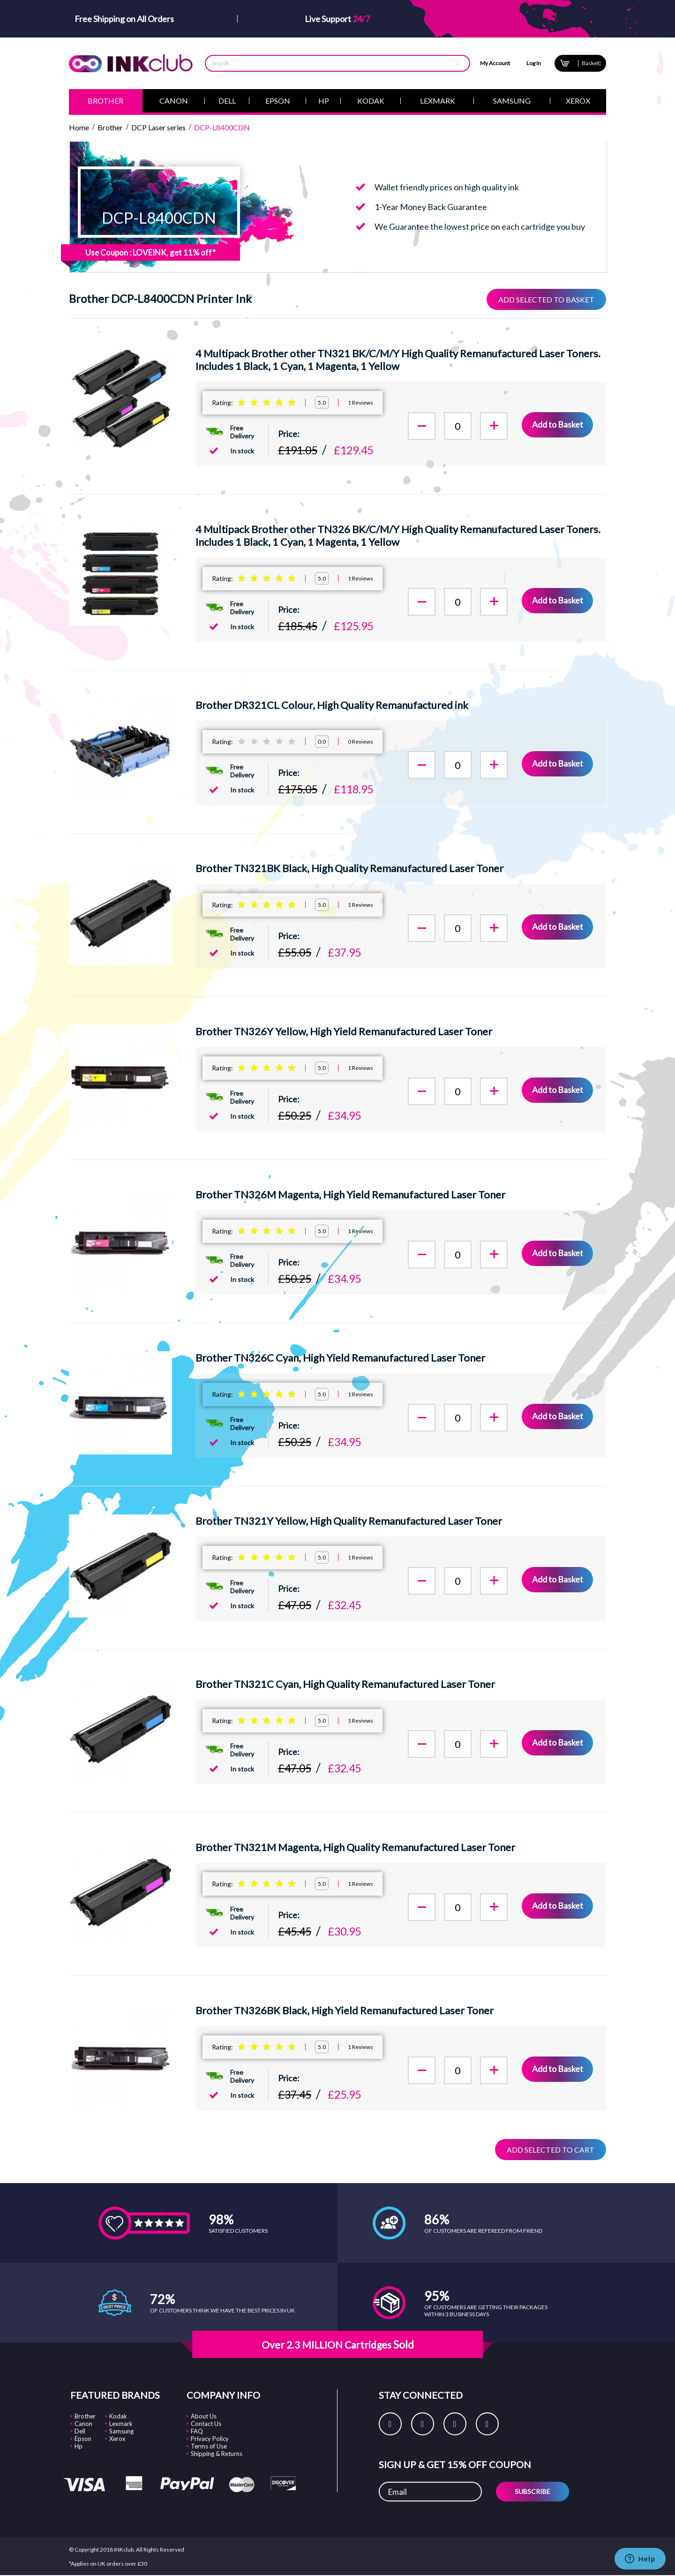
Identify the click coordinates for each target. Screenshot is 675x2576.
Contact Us (206, 2423)
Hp (78, 2445)
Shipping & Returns (216, 2453)
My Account (495, 63)
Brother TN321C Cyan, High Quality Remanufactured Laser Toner (345, 1684)
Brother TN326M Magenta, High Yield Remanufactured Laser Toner (350, 1194)
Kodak (118, 2415)
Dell (80, 2430)
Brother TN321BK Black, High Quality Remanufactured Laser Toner (349, 868)
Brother (85, 2415)
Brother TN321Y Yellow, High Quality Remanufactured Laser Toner (348, 1520)
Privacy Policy (210, 2438)
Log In (533, 63)
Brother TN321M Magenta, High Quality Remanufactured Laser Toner (355, 1847)
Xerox (117, 2438)
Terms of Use (209, 2445)
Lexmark (121, 2423)
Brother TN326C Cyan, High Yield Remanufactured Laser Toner (340, 1357)
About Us (204, 2415)
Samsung (121, 2430)
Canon (83, 2423)
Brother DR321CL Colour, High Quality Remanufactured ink (331, 705)
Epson (83, 2438)
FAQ (197, 2430)
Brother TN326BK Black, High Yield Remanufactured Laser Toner (344, 2010)
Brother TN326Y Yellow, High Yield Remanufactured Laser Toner (343, 1031)
